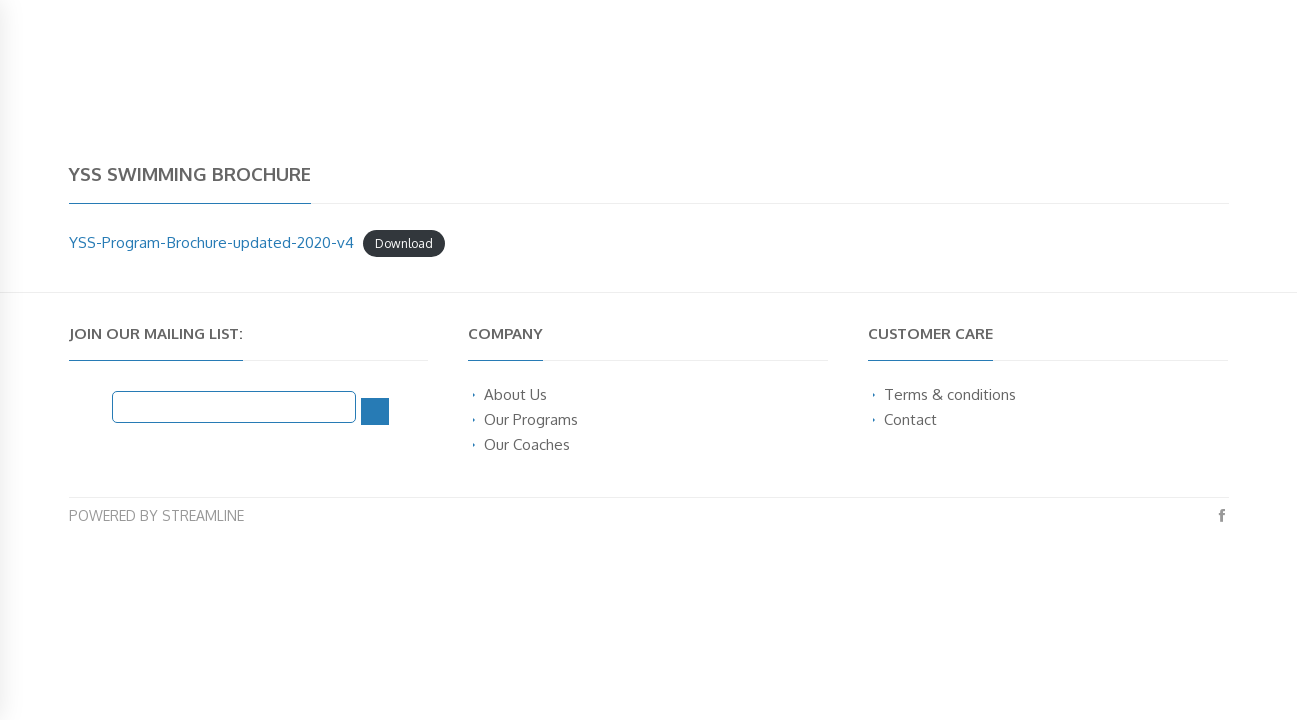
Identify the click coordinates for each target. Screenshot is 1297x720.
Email (90, 405)
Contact (910, 419)
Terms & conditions (950, 394)
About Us (515, 394)
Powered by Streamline (156, 515)
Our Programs (531, 419)
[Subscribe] (375, 411)
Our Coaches (527, 444)
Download (404, 243)
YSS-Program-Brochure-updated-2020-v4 (211, 242)
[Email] (234, 407)
